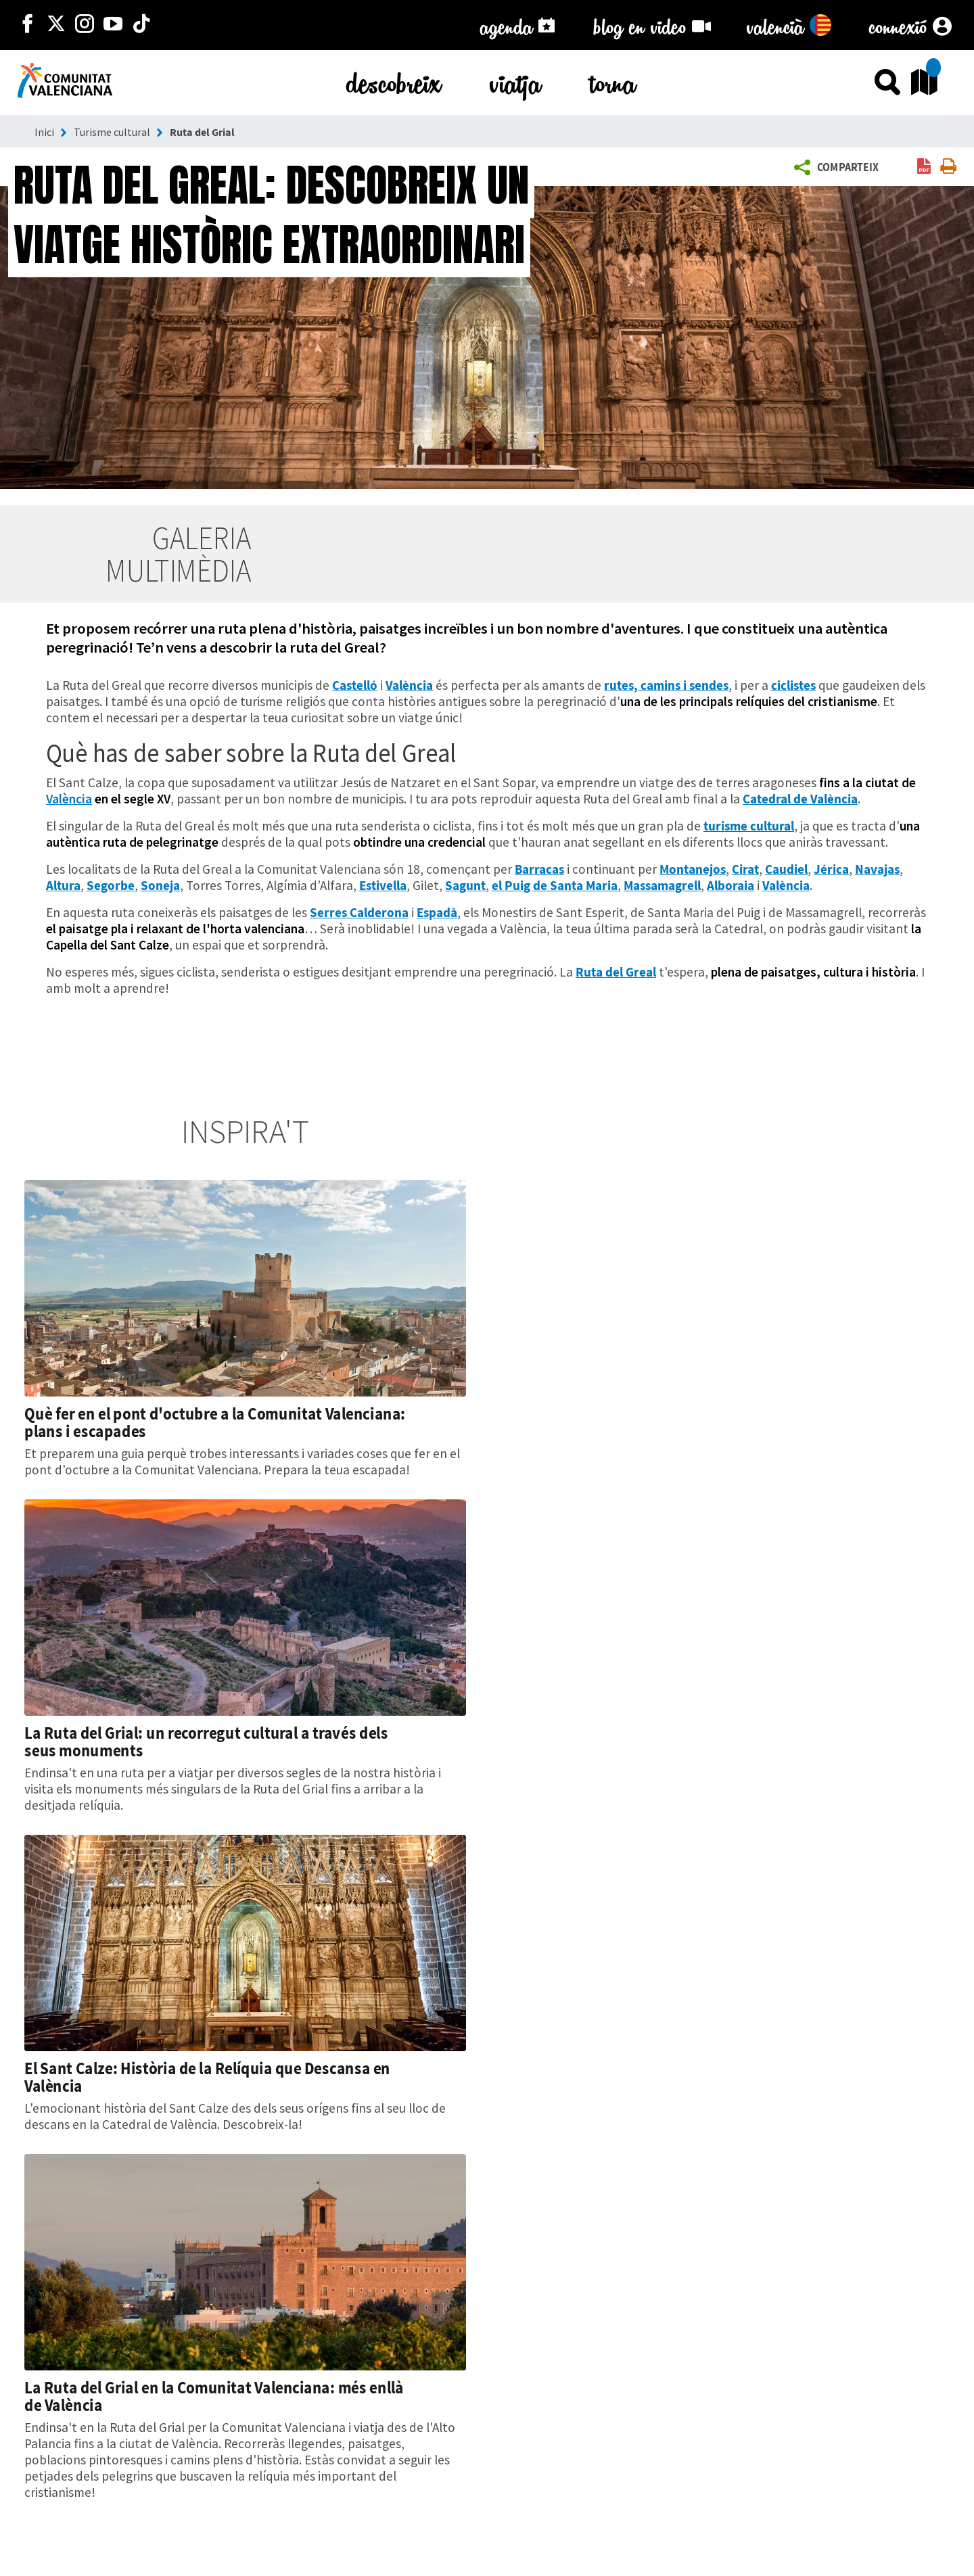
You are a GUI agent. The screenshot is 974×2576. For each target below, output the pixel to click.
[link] (924, 167)
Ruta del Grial (202, 132)
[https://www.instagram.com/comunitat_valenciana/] (84, 25)
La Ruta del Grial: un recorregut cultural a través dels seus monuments (206, 1741)
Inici (44, 132)
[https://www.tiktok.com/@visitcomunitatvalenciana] (141, 25)
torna (613, 80)
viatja (515, 80)
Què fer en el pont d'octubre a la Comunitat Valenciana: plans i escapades (214, 1422)
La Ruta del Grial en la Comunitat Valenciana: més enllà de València (214, 2396)
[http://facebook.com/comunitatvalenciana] (27, 25)
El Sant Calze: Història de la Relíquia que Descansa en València (207, 2077)
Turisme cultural (112, 132)
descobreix (393, 80)
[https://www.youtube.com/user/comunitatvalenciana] (112, 25)
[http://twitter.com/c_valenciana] (56, 25)
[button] (839, 167)
